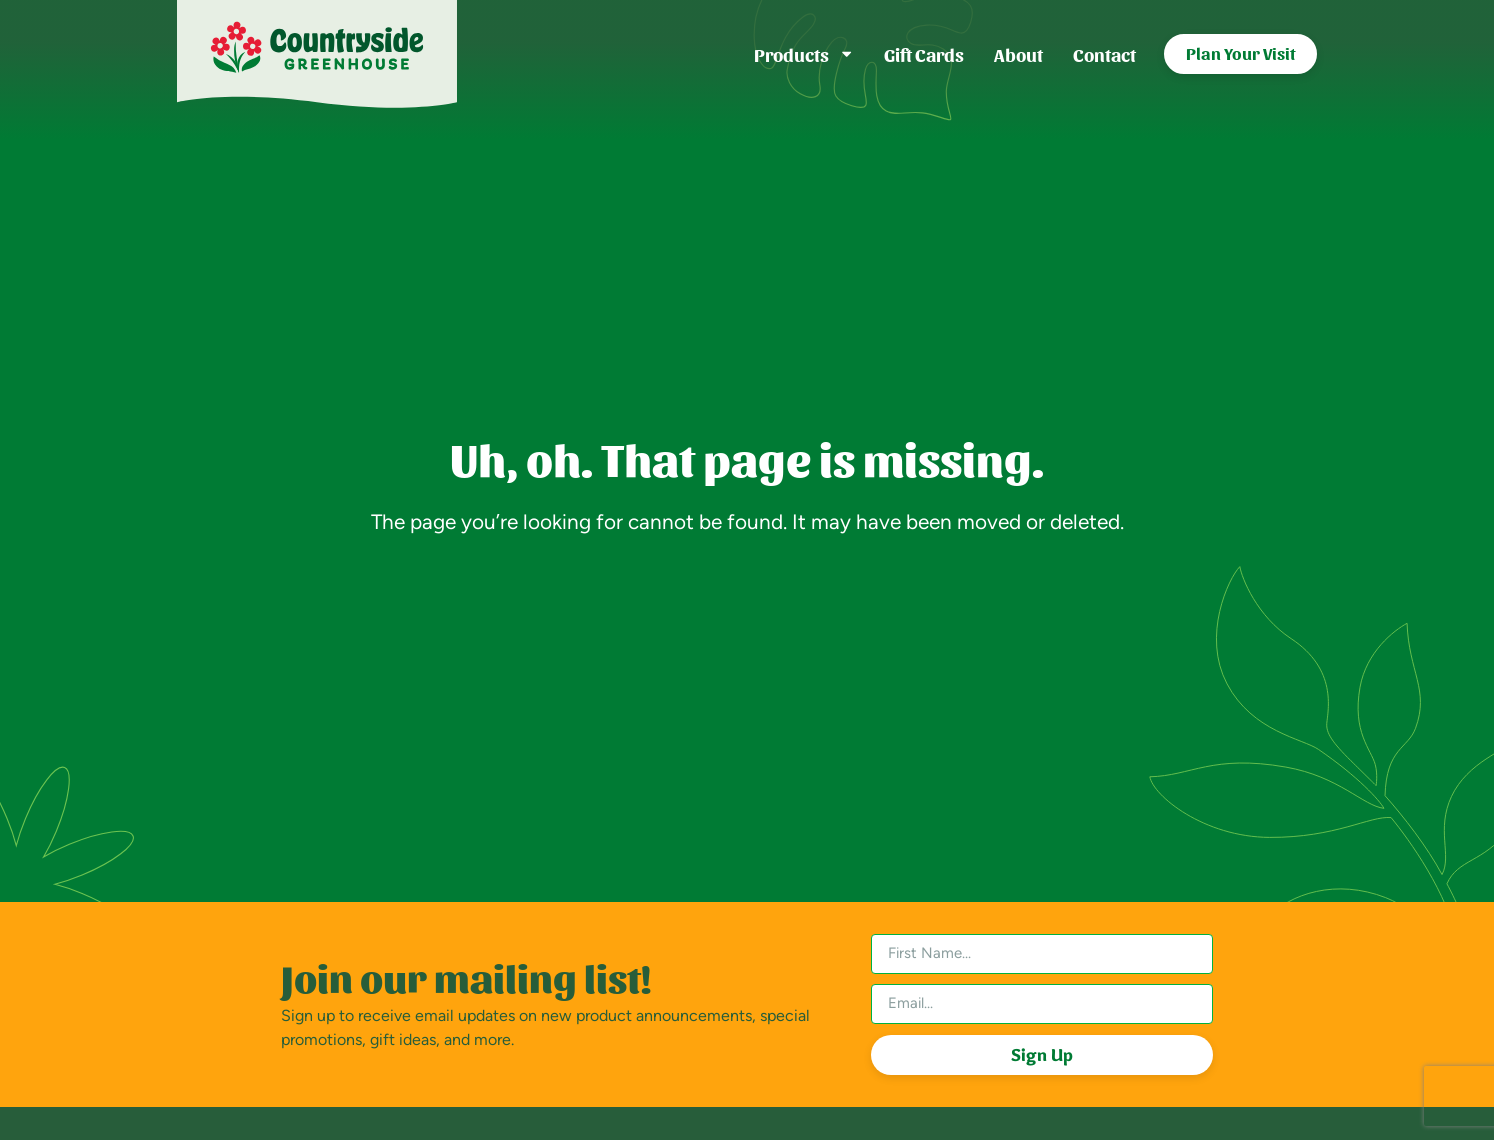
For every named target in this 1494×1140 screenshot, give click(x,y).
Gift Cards (924, 53)
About (1018, 53)
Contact (1104, 53)
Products (804, 54)
